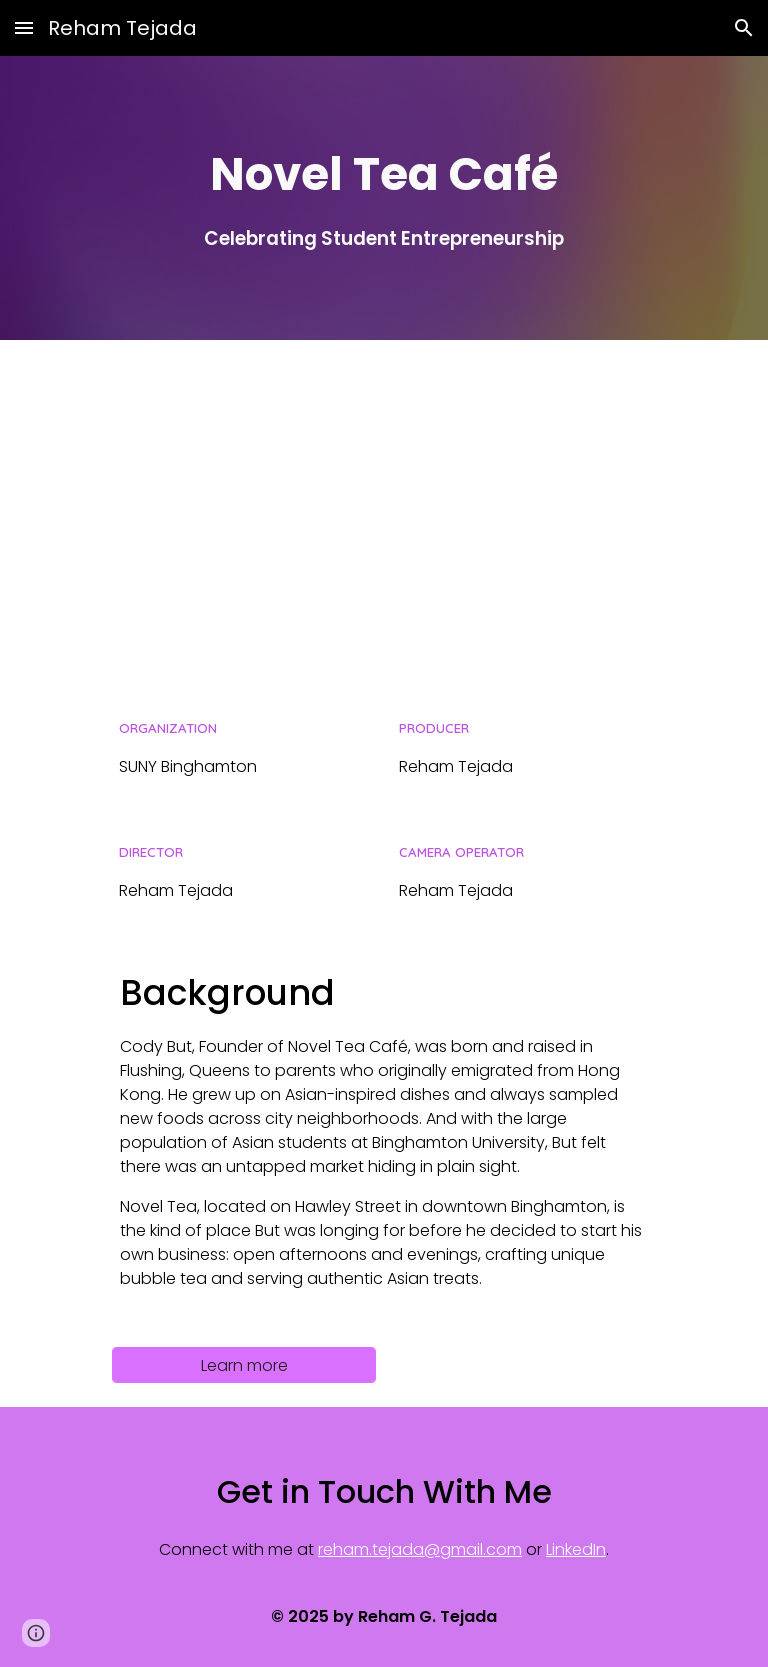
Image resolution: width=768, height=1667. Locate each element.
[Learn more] (243, 1365)
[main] (383, 197)
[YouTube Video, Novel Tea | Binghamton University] (383, 513)
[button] (24, 27)
